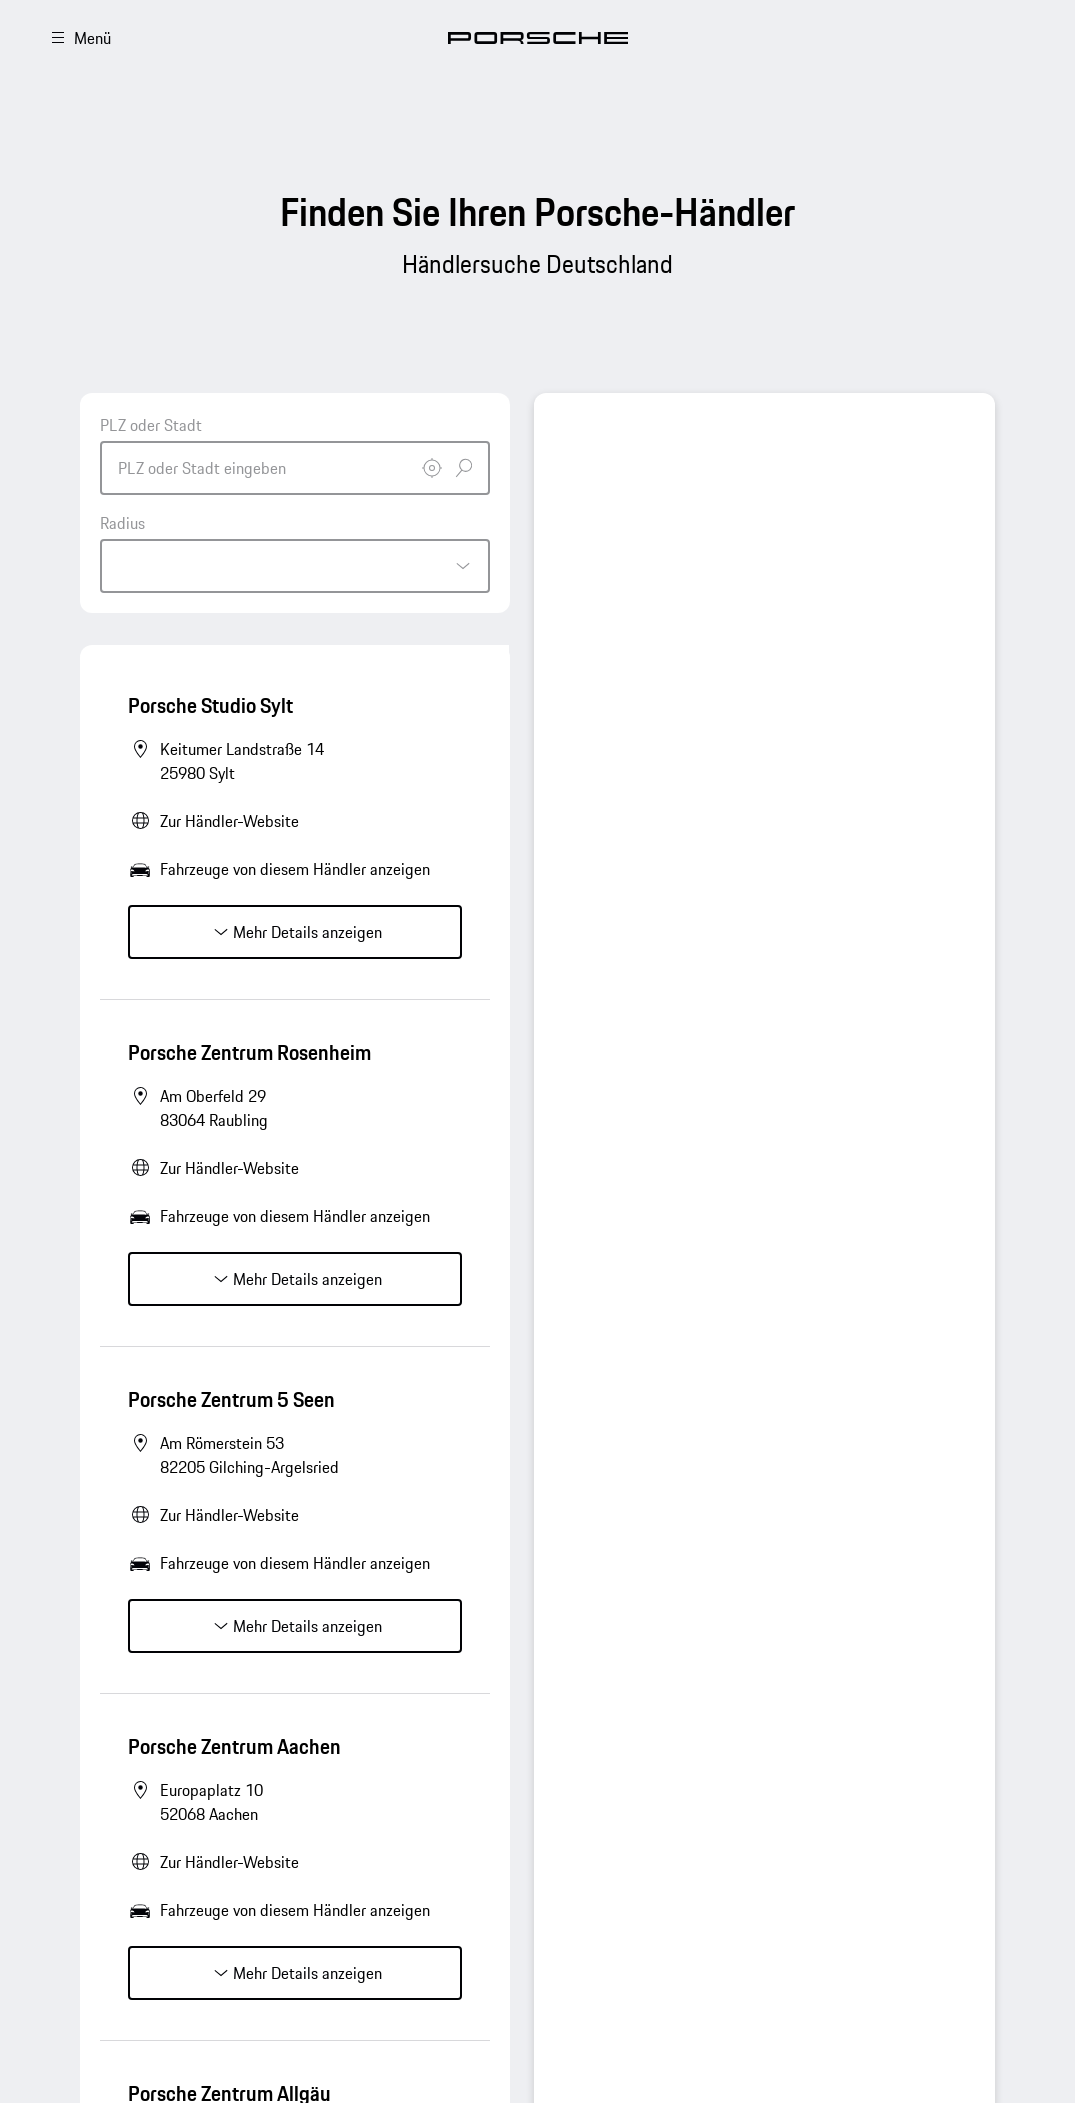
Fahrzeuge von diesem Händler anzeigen (295, 869)
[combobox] (295, 454)
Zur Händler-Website (229, 821)
